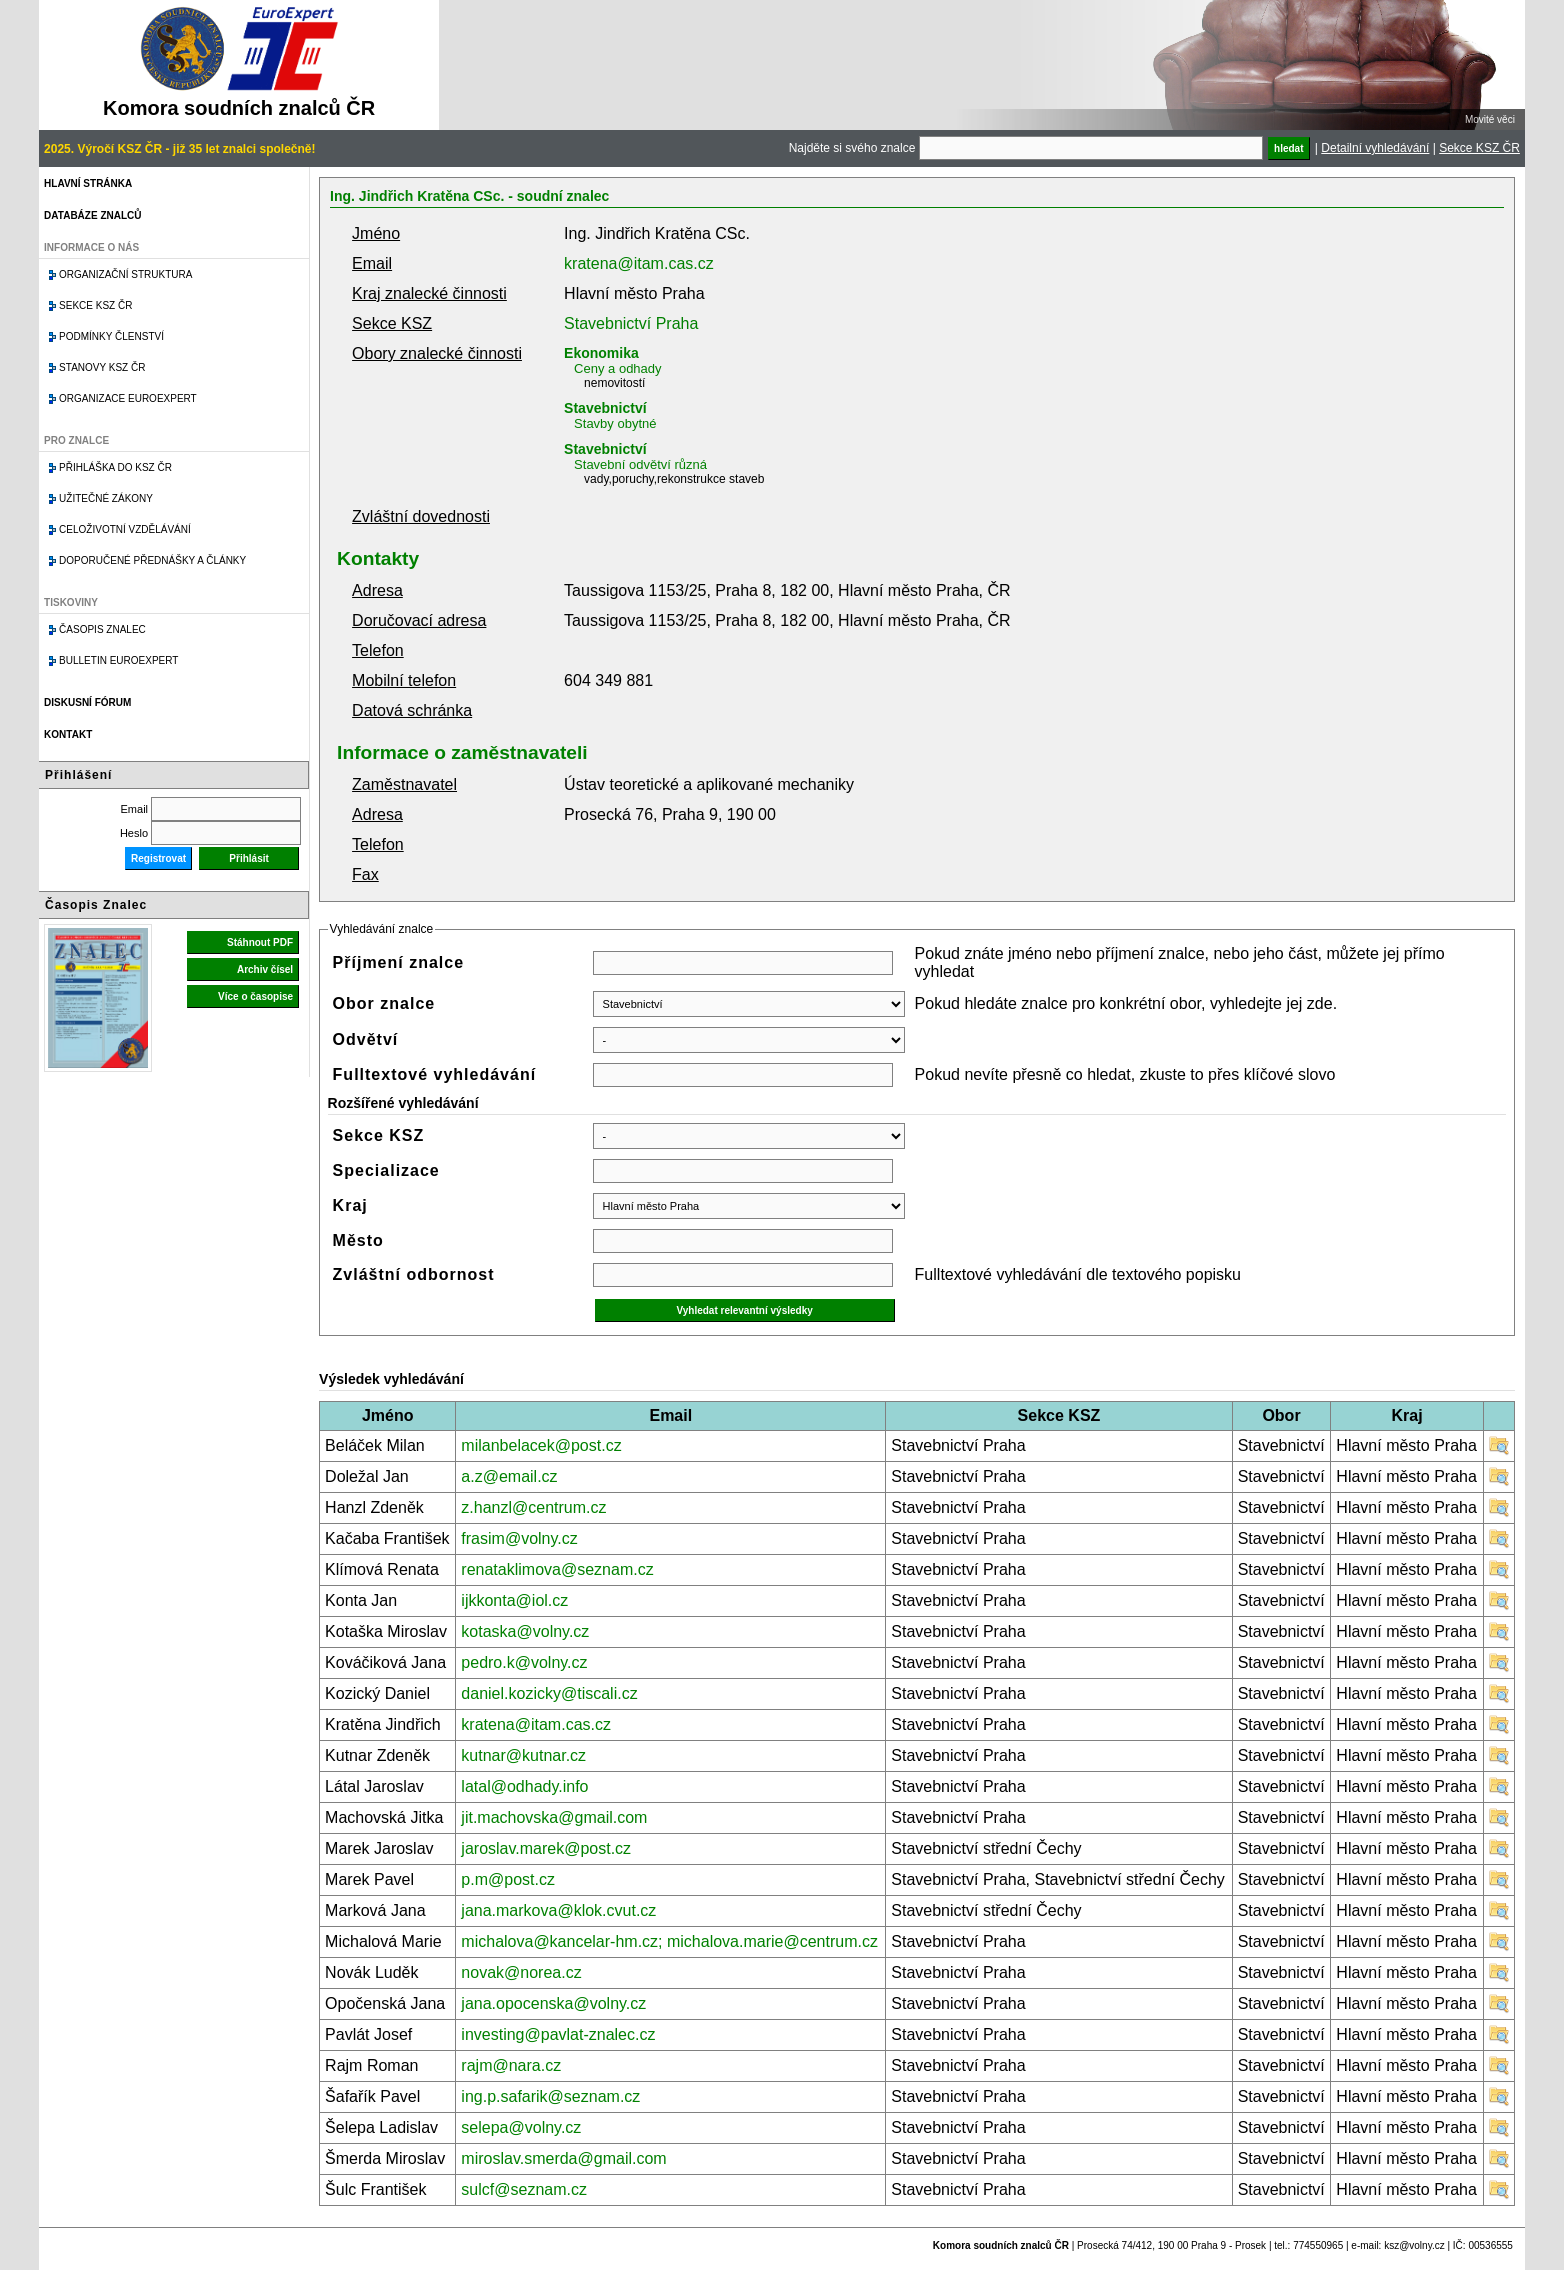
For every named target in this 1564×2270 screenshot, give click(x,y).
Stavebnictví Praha (631, 323)
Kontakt (68, 734)
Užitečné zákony (106, 498)
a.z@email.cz (509, 1476)
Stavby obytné (615, 423)
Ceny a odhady (617, 368)
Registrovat (158, 858)
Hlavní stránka (88, 183)
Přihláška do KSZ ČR (115, 467)
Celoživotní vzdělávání (125, 529)
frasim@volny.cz (519, 1538)
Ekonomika (601, 353)
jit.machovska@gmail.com (554, 1817)
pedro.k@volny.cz (524, 1662)
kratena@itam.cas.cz (639, 263)
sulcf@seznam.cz (524, 2189)
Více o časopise (255, 996)
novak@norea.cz (521, 1972)
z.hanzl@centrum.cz (533, 1507)
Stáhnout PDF (260, 942)
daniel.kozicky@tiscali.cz (549, 1693)
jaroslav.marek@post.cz (546, 1848)
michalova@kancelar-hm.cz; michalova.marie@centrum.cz (669, 1941)
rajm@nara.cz (511, 2065)
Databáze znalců (92, 215)
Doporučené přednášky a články (152, 560)
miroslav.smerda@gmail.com (563, 2158)
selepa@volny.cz (521, 2127)
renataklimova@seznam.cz (557, 1569)
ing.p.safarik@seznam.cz (550, 2096)
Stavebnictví (605, 408)
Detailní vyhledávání (1375, 148)
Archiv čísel (265, 969)
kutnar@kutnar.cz (523, 1755)
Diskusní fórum (87, 702)
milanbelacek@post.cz (541, 1445)
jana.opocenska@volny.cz (553, 2003)
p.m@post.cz (508, 1879)
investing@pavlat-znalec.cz (558, 2034)
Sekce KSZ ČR (1479, 148)
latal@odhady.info (524, 1786)
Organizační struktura (125, 274)
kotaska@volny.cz (525, 1631)
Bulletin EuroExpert (118, 660)
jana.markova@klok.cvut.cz (558, 1910)
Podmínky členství (111, 336)
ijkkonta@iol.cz (514, 1600)
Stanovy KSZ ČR (102, 367)
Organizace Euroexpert (128, 398)
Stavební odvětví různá (640, 464)
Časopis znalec (102, 629)
